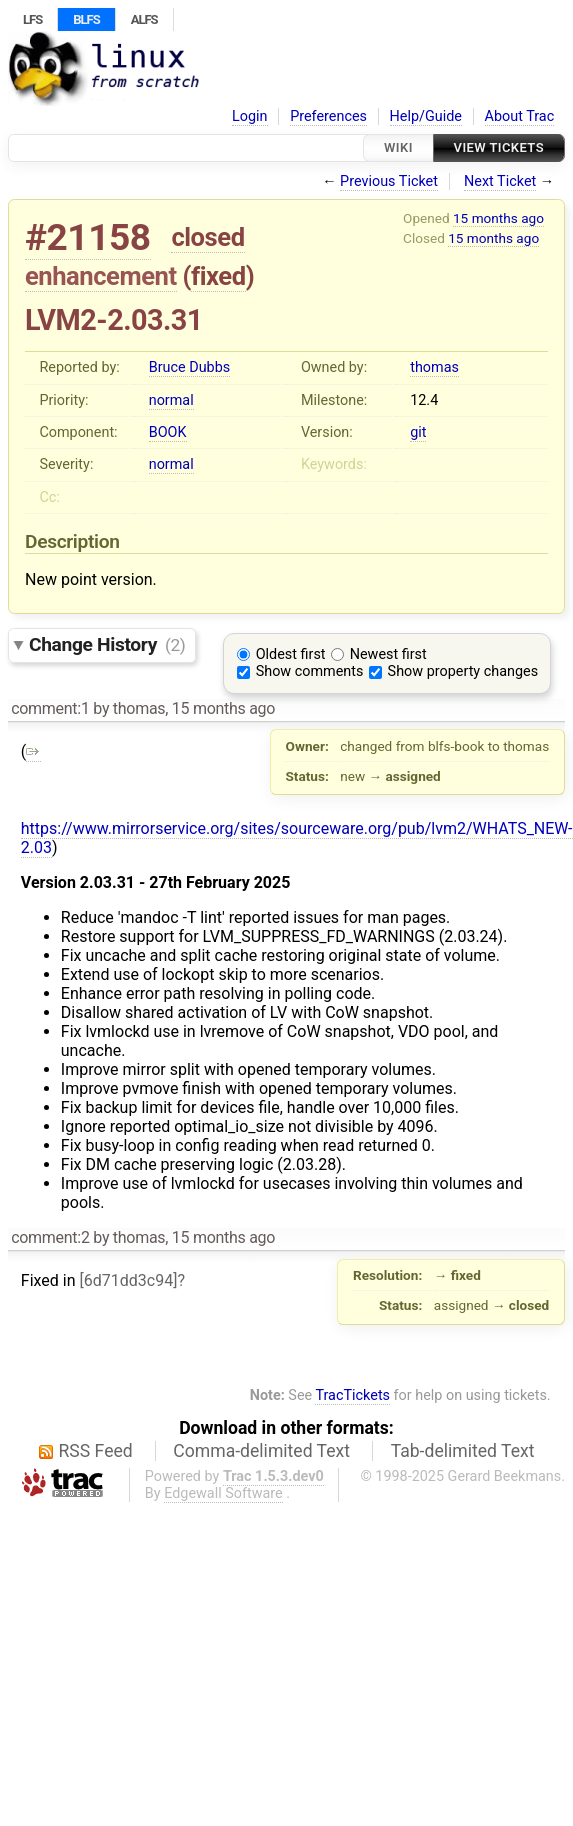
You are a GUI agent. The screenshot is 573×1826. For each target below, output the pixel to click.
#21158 (88, 237)
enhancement (101, 276)
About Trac (520, 116)
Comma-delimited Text (261, 1451)
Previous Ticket (389, 181)
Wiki (398, 147)
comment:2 (50, 1237)
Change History (107, 644)
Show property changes (463, 671)
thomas (434, 367)
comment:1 (50, 708)
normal (171, 400)
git (418, 432)
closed (207, 237)
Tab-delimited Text (463, 1451)
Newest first (388, 654)
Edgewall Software (223, 1493)
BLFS (86, 19)
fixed (218, 276)
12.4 (424, 400)
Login (250, 116)
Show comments (310, 671)
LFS (32, 19)
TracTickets (352, 1395)
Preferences (328, 116)
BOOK (168, 432)
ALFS (144, 19)
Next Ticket (500, 181)
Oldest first (291, 654)
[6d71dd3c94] (128, 1280)
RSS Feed (96, 1451)
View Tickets (499, 147)
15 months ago (498, 218)
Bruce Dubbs (189, 367)
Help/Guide (426, 116)
